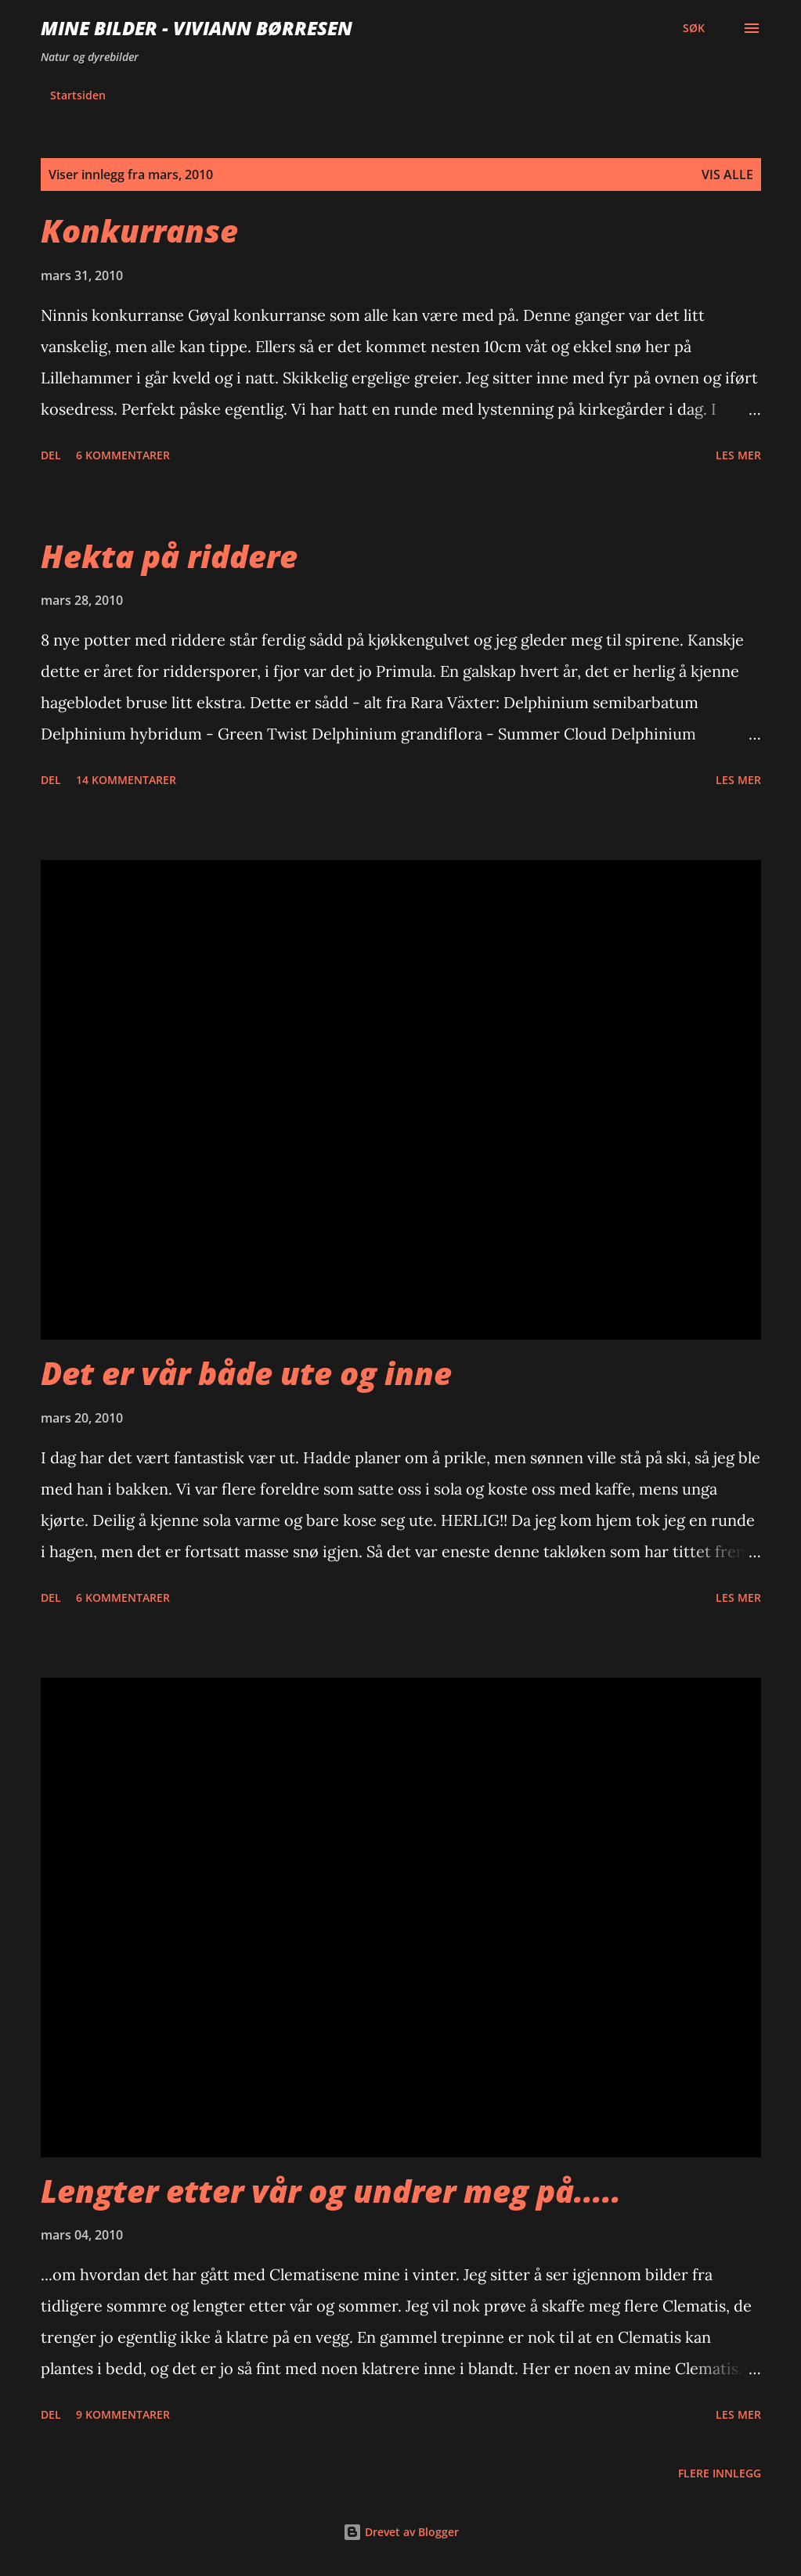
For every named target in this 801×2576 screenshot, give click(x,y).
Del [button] (51, 455)
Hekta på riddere (169, 555)
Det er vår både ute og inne (246, 1372)
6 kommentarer (123, 455)
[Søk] (694, 28)
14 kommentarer (126, 779)
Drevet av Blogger (401, 2531)
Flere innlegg (719, 2473)
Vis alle (727, 174)
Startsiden (78, 95)
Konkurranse (139, 230)
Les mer (738, 455)
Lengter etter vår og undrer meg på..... (331, 2190)
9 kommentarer (123, 2414)
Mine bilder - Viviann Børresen (196, 28)
